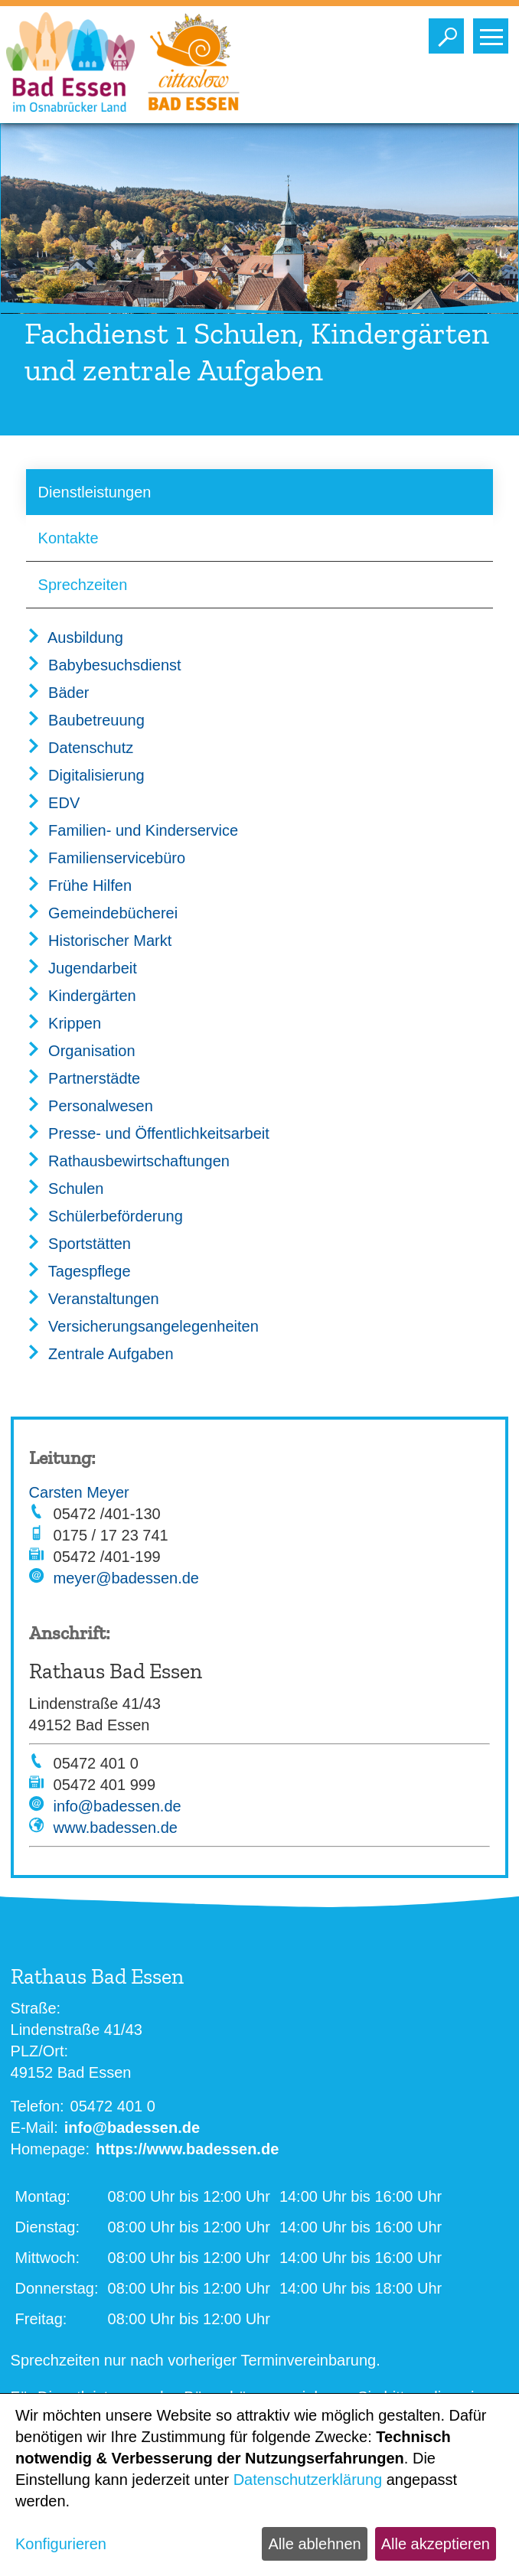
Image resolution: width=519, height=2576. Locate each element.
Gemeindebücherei (102, 913)
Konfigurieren (60, 2543)
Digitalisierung (85, 775)
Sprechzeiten (83, 584)
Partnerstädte (83, 1078)
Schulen (65, 1188)
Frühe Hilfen (79, 885)
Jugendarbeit (81, 968)
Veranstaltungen (92, 1298)
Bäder (58, 692)
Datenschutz (80, 747)
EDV (53, 802)
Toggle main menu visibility (494, 32)
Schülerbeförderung (104, 1216)
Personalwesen (89, 1105)
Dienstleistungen (95, 492)
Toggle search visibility (450, 32)
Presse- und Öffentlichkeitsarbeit (147, 1133)
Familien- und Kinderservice (132, 830)
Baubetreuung (85, 720)
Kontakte (68, 538)
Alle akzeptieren (435, 2543)
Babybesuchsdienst (103, 665)
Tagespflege (78, 1271)
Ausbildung (74, 637)
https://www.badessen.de (187, 2149)
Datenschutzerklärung (308, 2479)
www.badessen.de (116, 1827)
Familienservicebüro (106, 857)
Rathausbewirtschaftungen (128, 1161)
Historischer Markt (99, 940)
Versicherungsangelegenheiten (142, 1326)
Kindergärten (81, 995)
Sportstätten (78, 1243)
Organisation (80, 1050)
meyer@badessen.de (126, 1578)
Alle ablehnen (314, 2543)
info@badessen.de (117, 1806)
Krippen (64, 1023)
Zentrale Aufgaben (100, 1353)
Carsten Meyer (79, 1492)
